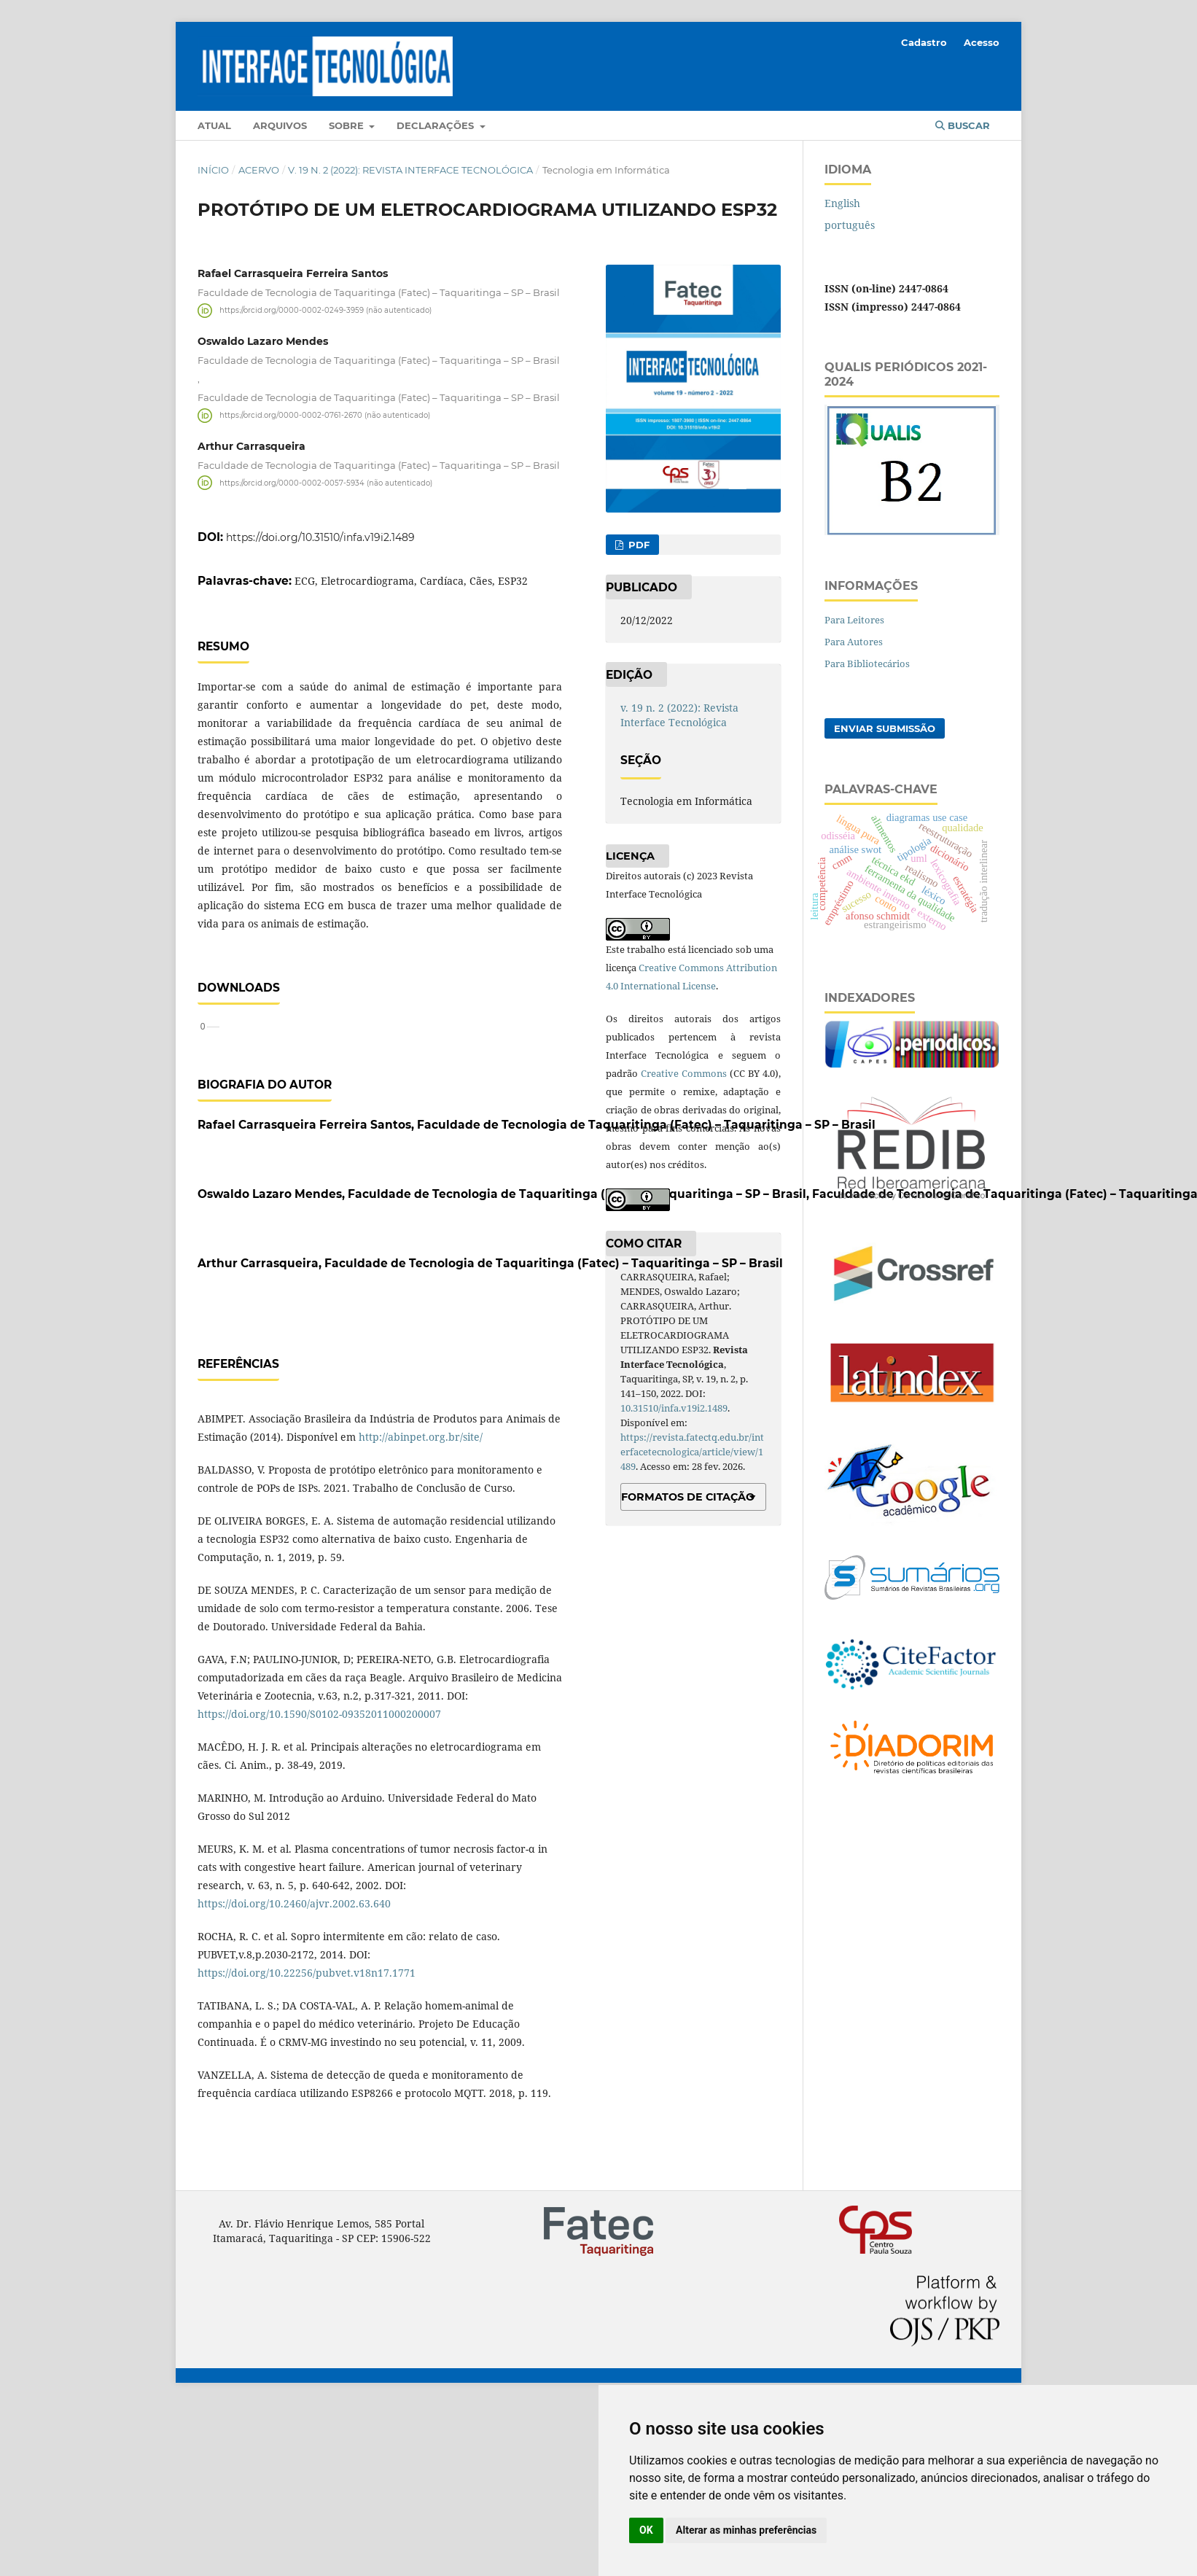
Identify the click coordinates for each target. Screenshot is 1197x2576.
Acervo (258, 170)
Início (213, 170)
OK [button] (646, 2530)
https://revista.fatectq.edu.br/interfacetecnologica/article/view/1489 (692, 1452)
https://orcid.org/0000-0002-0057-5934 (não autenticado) (325, 482)
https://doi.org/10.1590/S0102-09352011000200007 (319, 1885)
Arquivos (280, 125)
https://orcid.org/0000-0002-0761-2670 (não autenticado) (324, 415)
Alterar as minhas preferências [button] (746, 2530)
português (849, 225)
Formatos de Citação (688, 1496)
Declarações (437, 125)
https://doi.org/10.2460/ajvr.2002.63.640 (294, 2075)
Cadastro (924, 42)
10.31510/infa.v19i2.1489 (674, 1408)
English (842, 203)
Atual (214, 125)
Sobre (348, 125)
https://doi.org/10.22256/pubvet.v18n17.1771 (307, 2144)
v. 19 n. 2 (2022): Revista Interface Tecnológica (410, 170)
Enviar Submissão (884, 728)
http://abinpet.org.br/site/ (421, 1608)
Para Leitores (854, 619)
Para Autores (853, 641)
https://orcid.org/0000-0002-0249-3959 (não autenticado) (325, 310)
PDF (637, 544)
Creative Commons (684, 1073)
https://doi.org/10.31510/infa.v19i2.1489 (320, 537)
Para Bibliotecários (867, 663)
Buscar (962, 125)
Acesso (981, 42)
